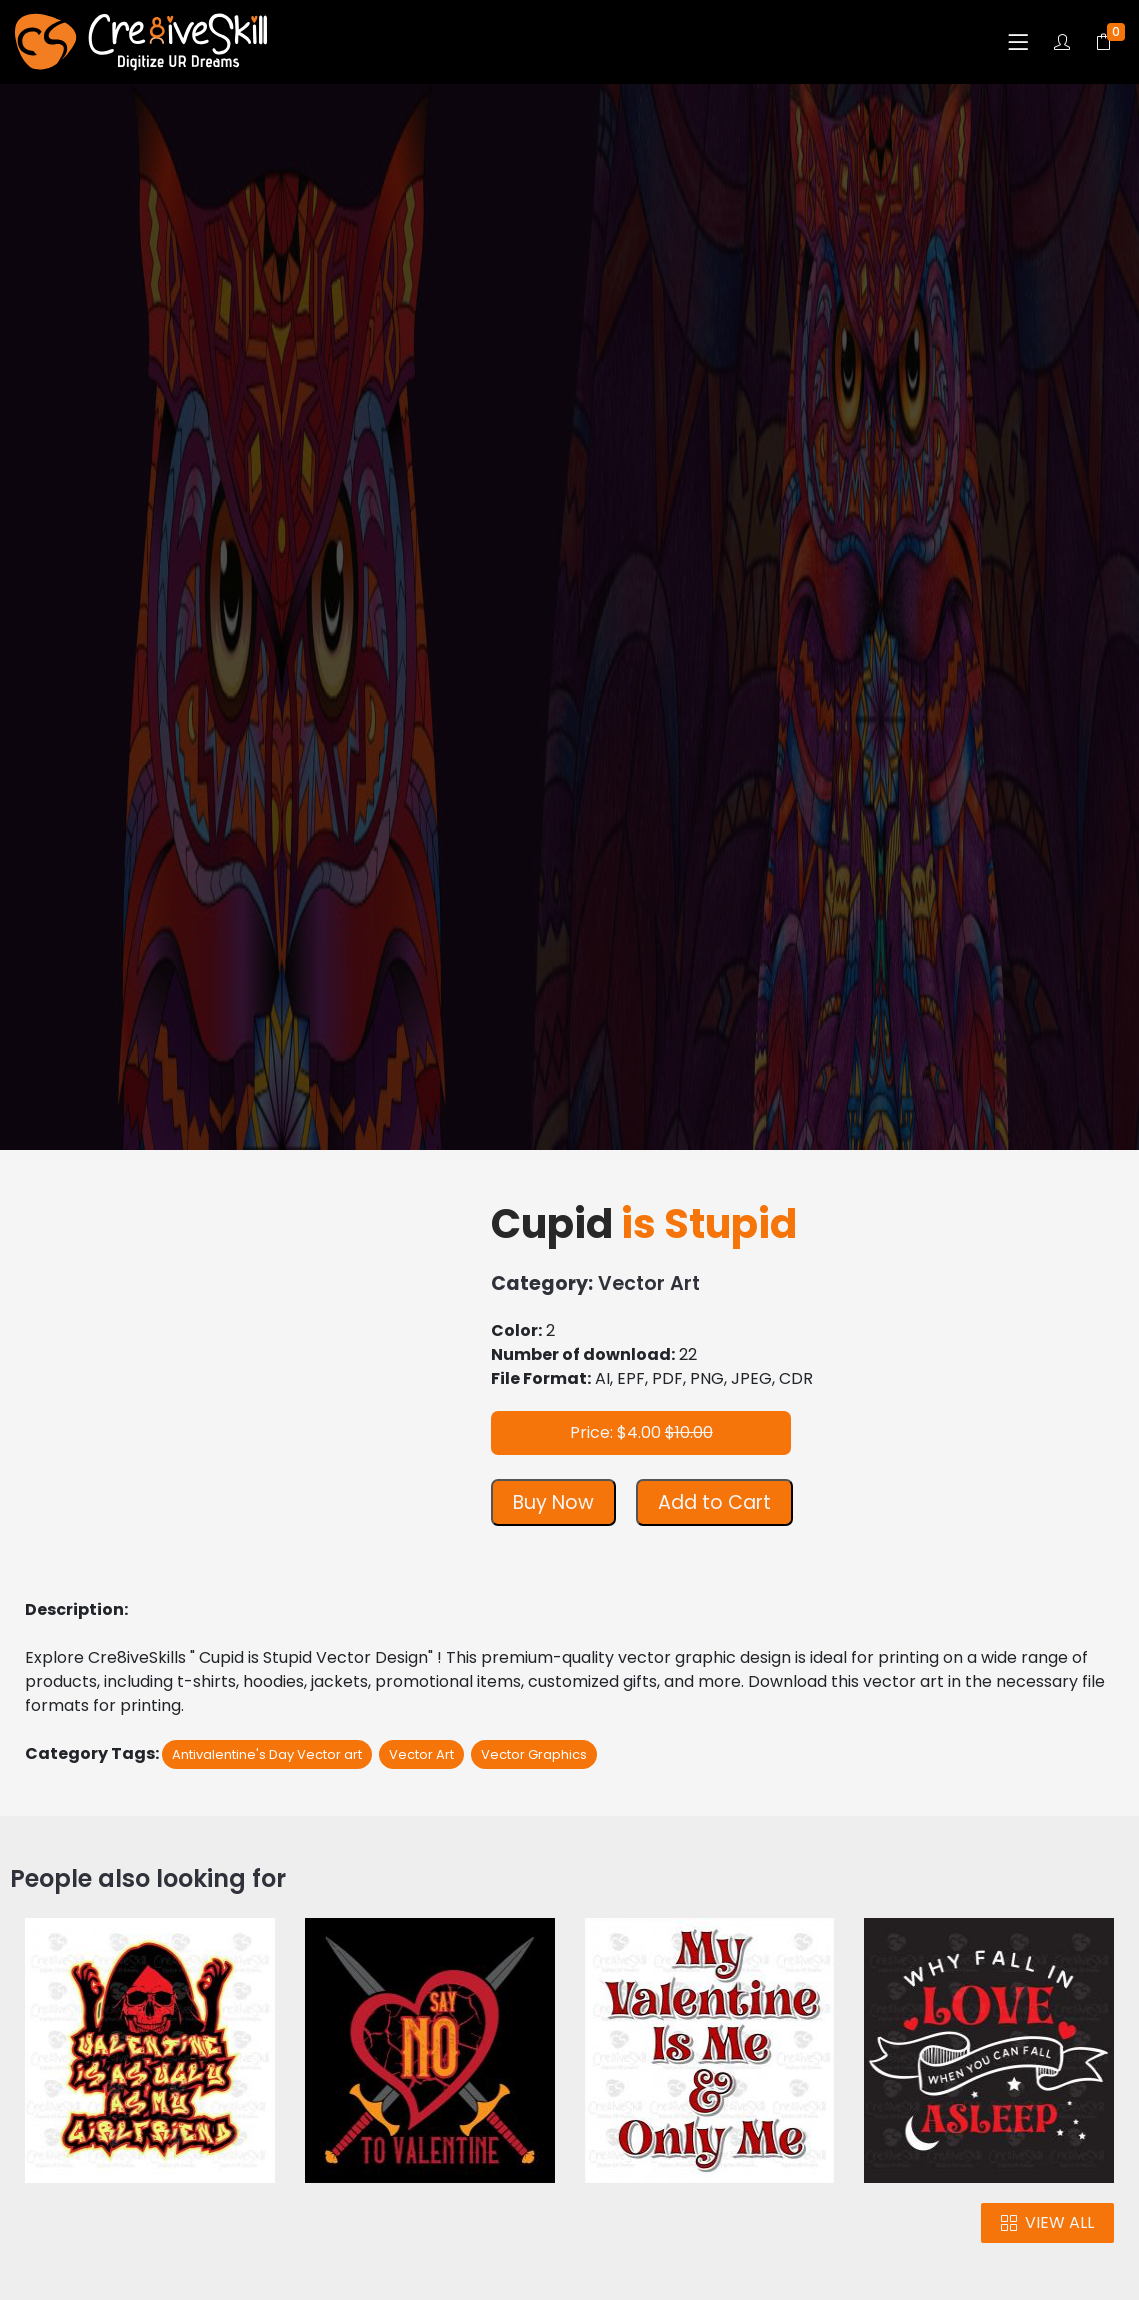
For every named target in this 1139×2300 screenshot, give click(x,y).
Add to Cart (714, 1502)
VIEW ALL (1047, 2222)
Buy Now (553, 1502)
